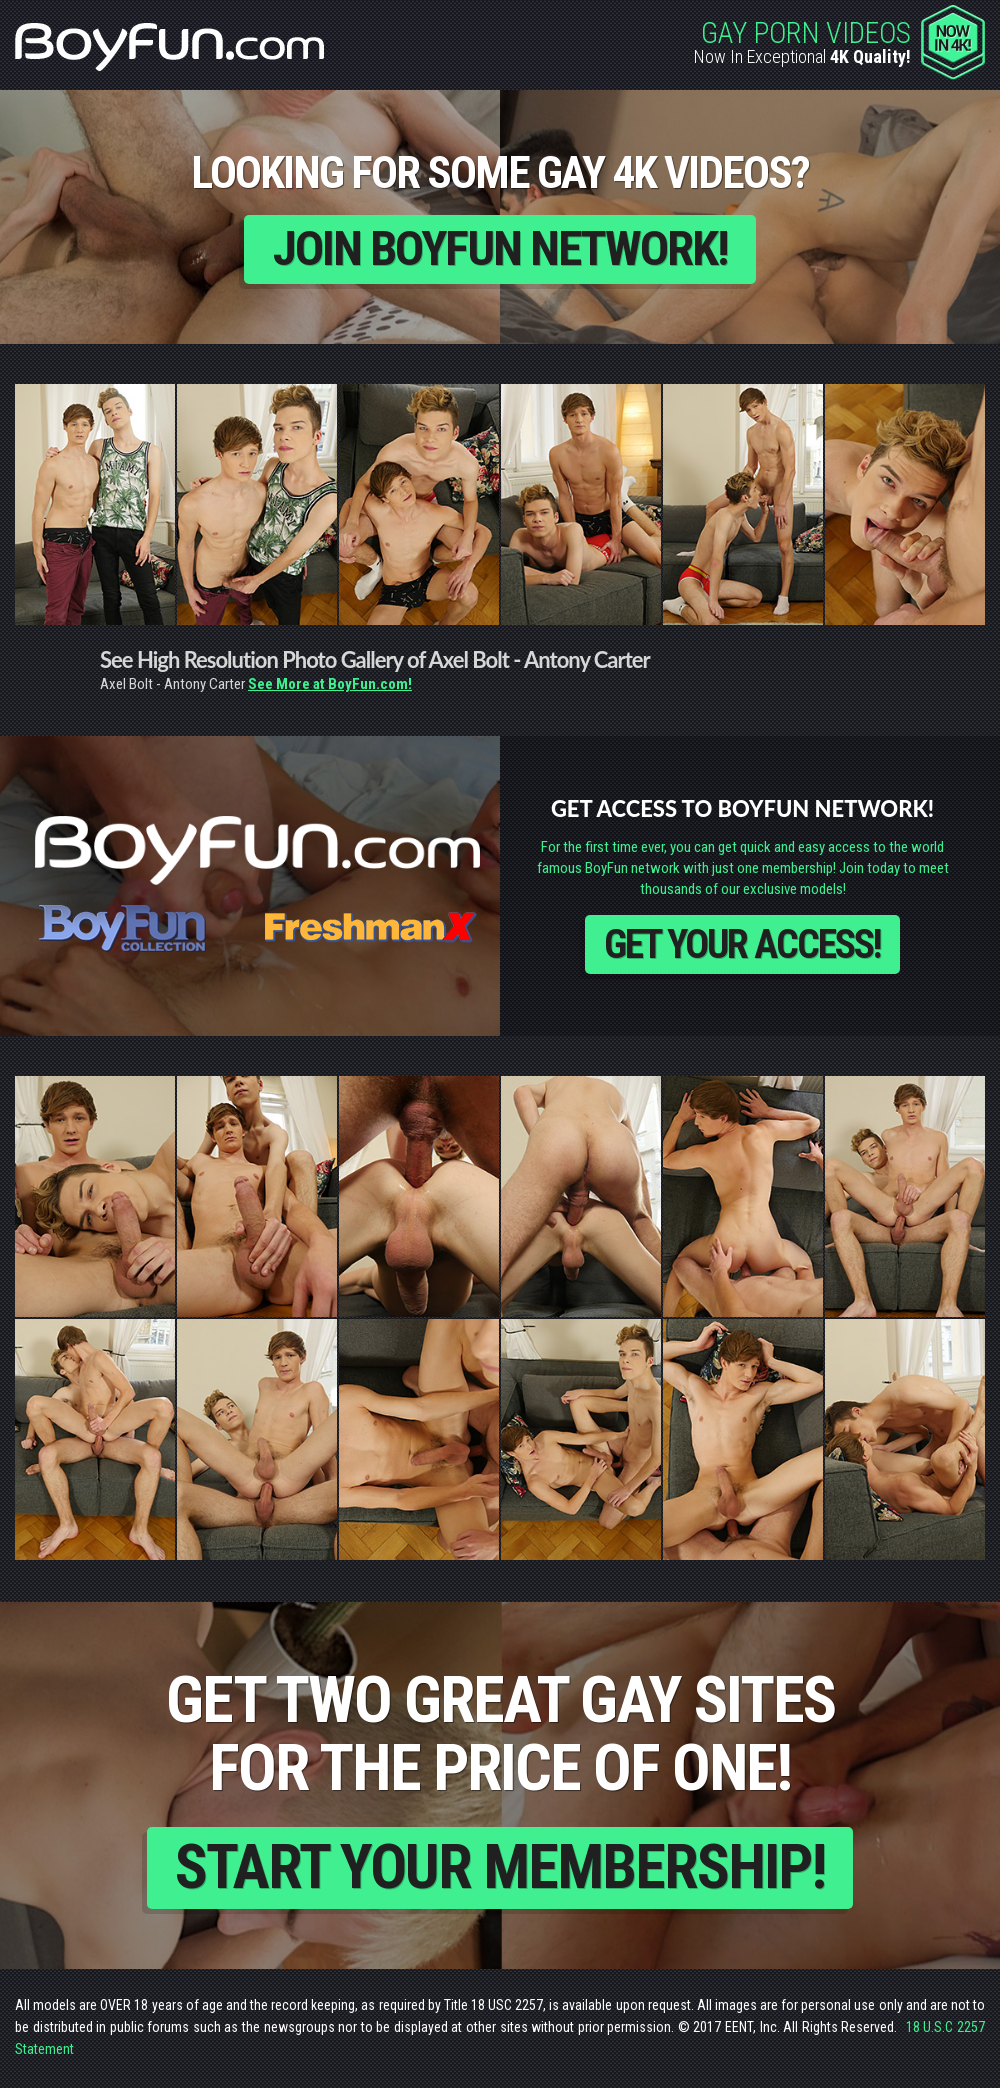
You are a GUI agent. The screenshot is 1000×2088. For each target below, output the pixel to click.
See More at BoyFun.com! (330, 685)
